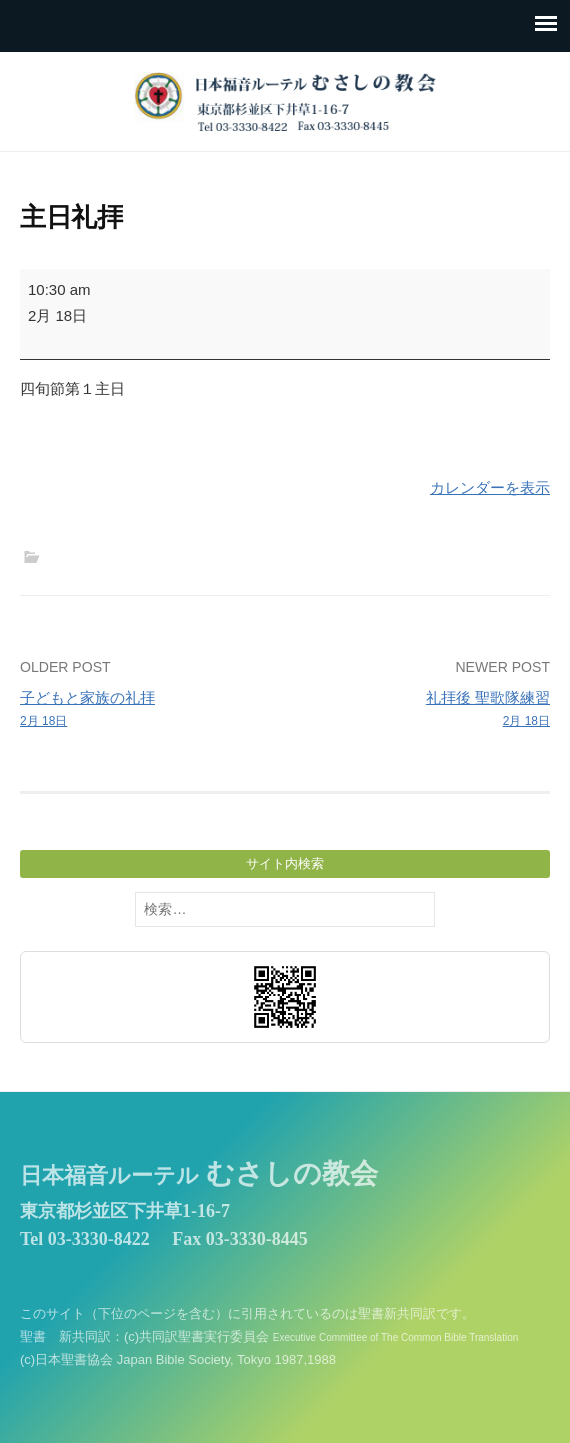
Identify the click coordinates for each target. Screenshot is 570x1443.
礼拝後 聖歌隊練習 (423, 710)
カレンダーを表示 (490, 487)
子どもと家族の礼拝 (147, 710)
